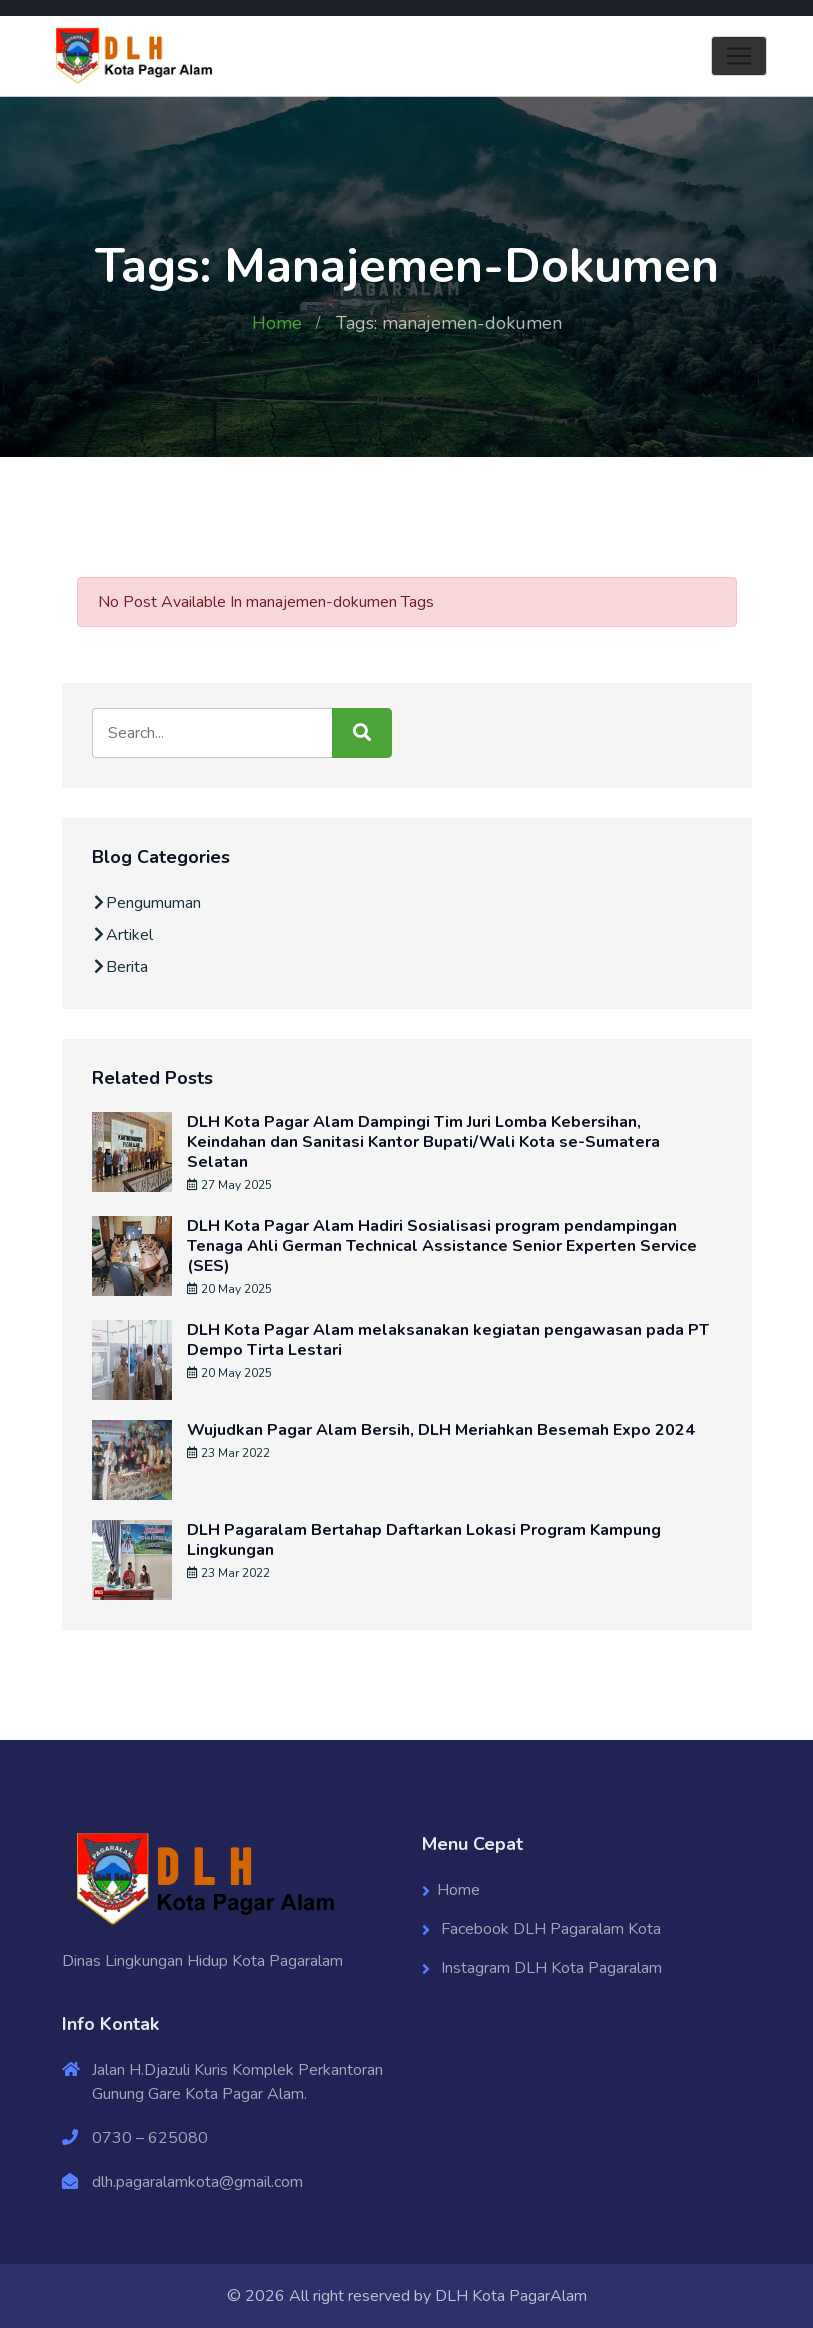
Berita (120, 967)
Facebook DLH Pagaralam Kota (549, 1929)
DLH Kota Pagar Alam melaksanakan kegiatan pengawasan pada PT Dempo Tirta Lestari (448, 1340)
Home (277, 323)
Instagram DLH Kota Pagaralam (549, 1968)
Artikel (122, 935)
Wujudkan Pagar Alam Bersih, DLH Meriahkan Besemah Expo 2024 (441, 1430)
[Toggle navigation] (739, 56)
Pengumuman (146, 903)
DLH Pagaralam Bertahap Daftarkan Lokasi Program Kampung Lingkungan (424, 1540)
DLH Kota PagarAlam (511, 2296)
